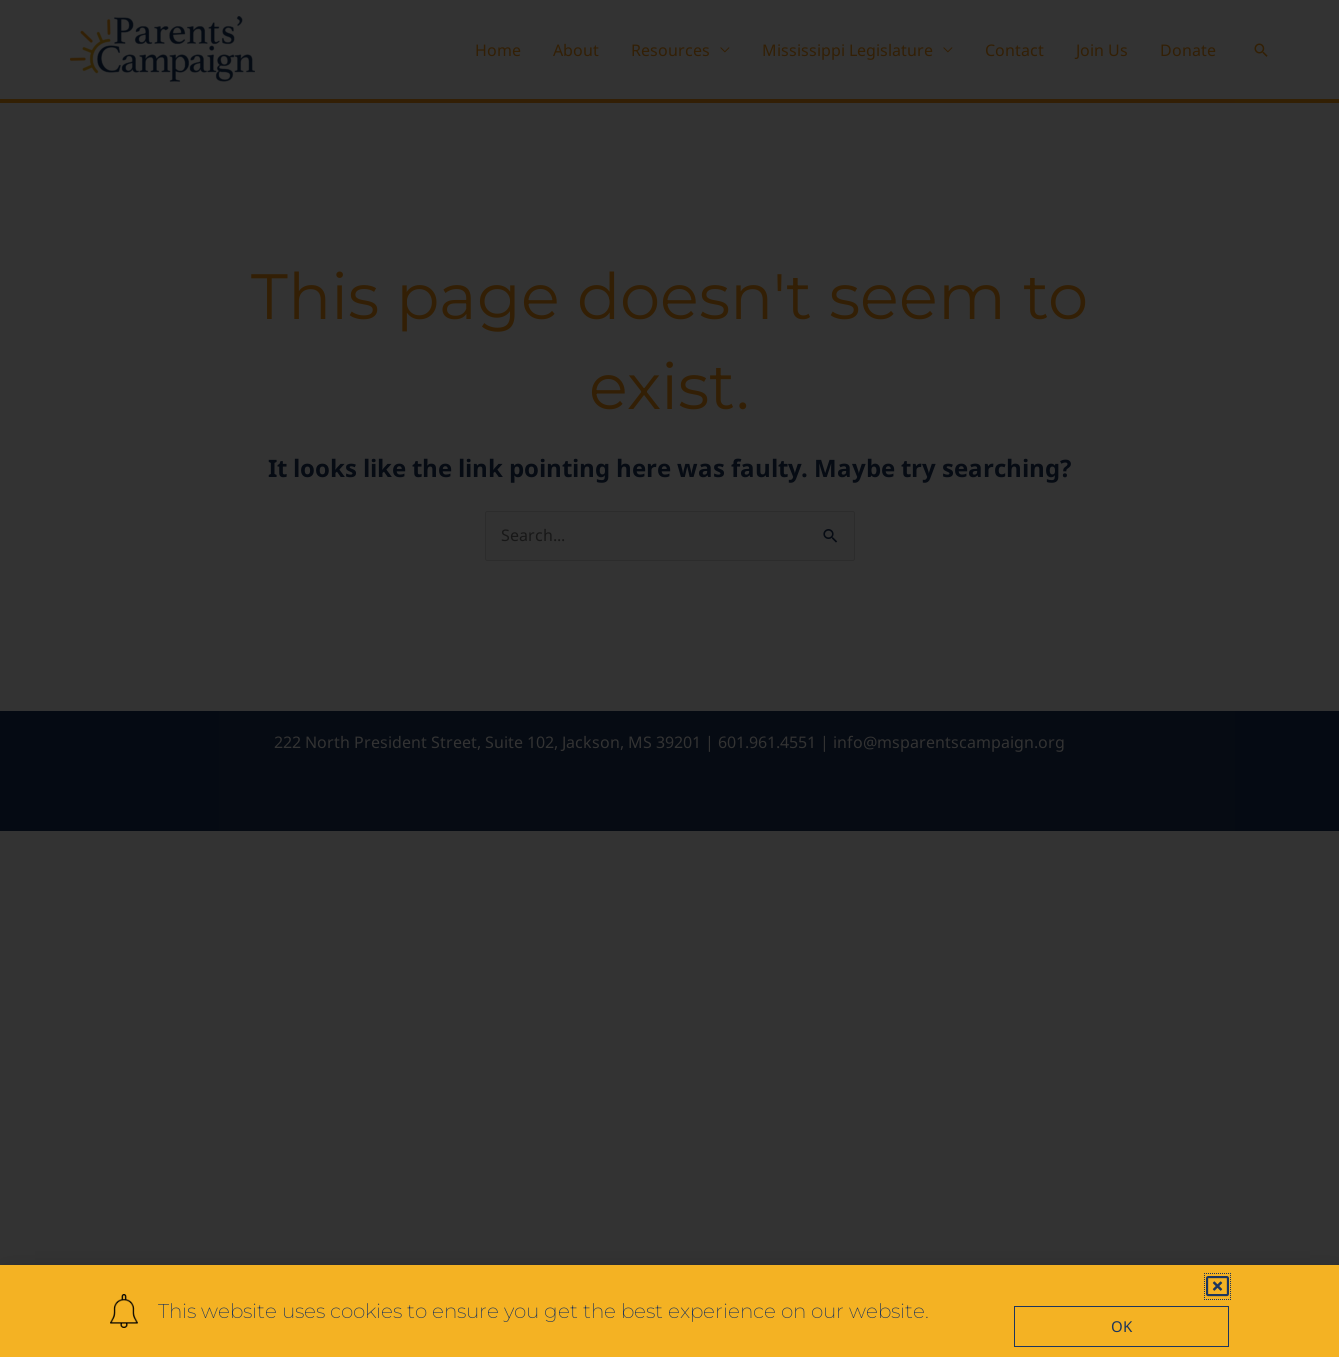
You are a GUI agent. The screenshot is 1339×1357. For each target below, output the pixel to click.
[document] (669, 678)
